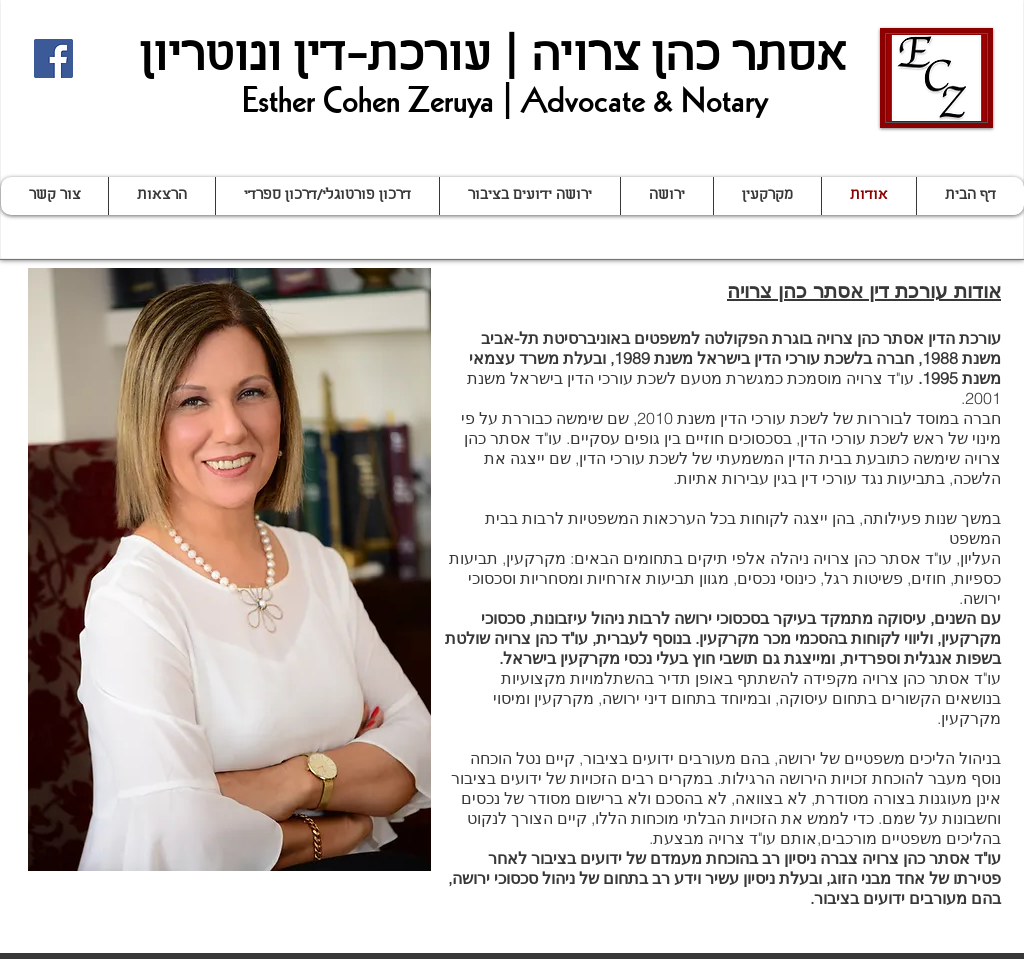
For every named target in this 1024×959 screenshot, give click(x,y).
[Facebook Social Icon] (53, 58)
